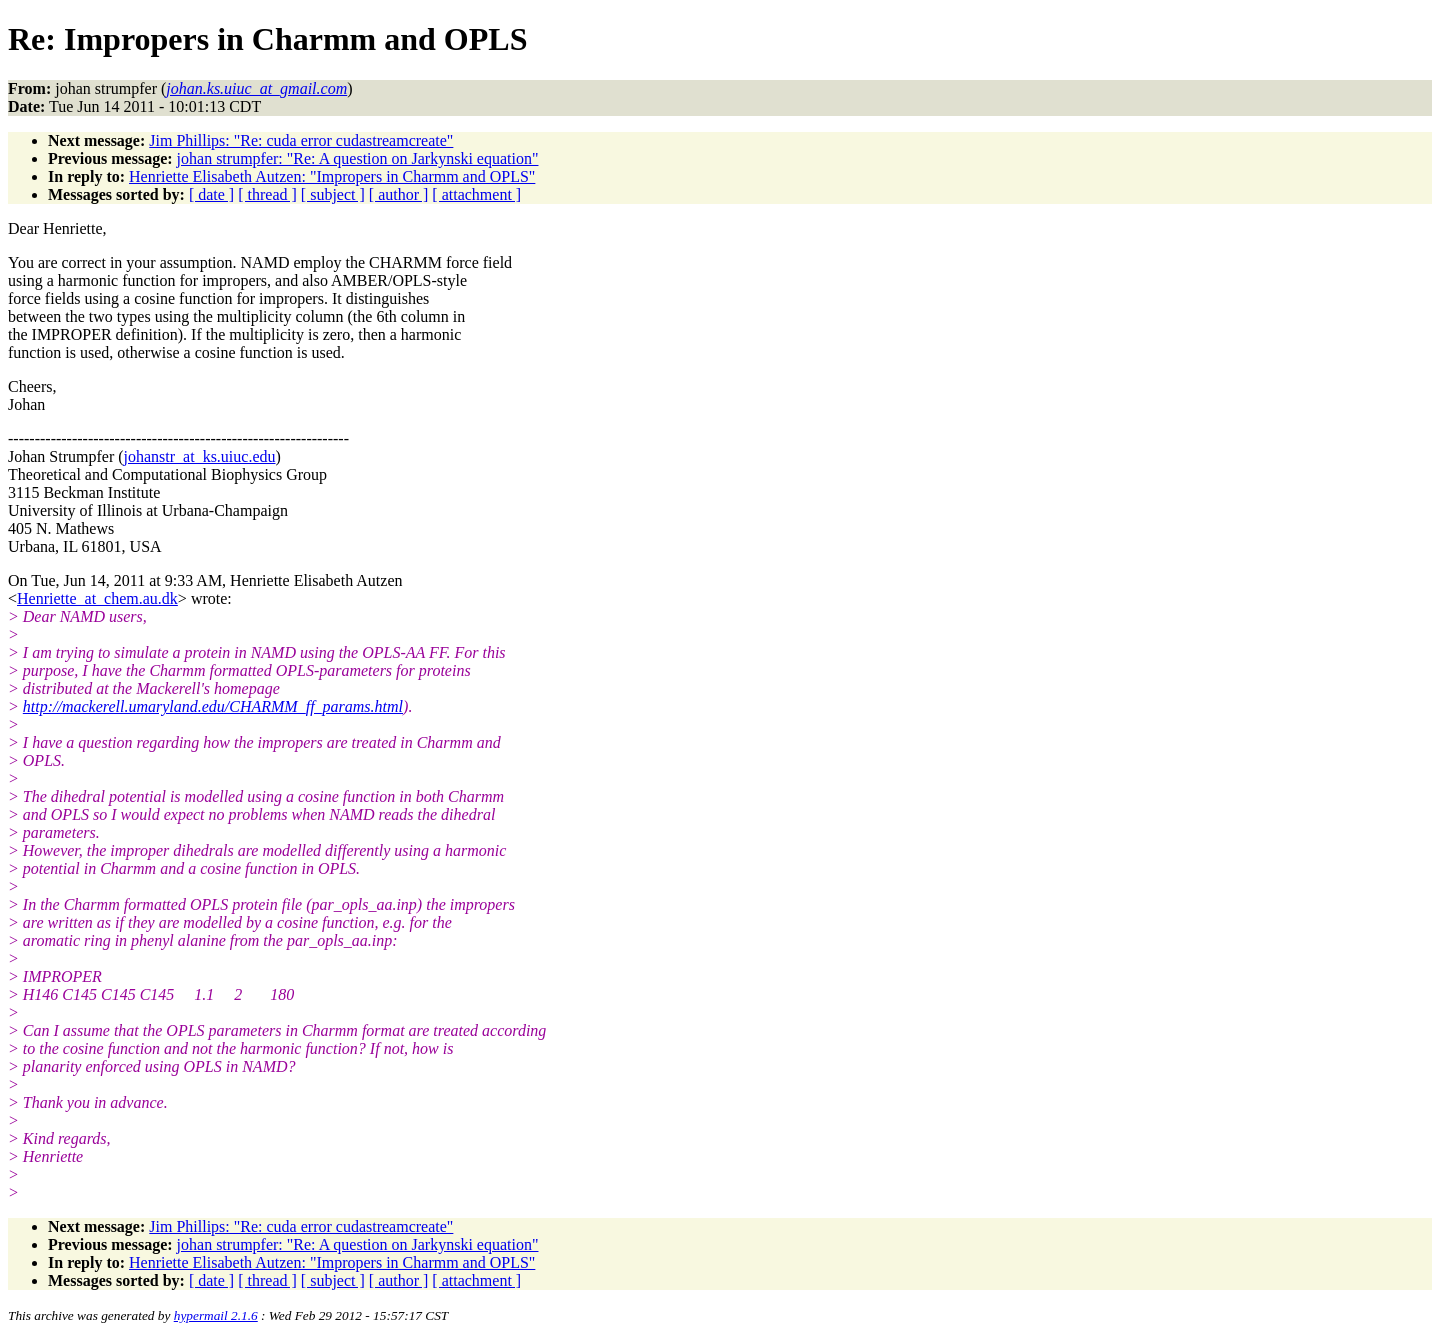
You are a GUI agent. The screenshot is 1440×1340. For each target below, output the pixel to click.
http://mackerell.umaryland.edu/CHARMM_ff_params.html (213, 706)
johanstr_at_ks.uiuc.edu (200, 456)
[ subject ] (333, 194)
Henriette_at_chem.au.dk (97, 598)
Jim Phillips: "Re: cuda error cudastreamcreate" (301, 140)
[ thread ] (267, 194)
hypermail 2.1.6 (216, 1315)
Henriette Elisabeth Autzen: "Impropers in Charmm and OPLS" (332, 176)
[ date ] (211, 194)
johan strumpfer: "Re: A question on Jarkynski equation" (358, 158)
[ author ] (399, 194)
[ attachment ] (476, 194)
